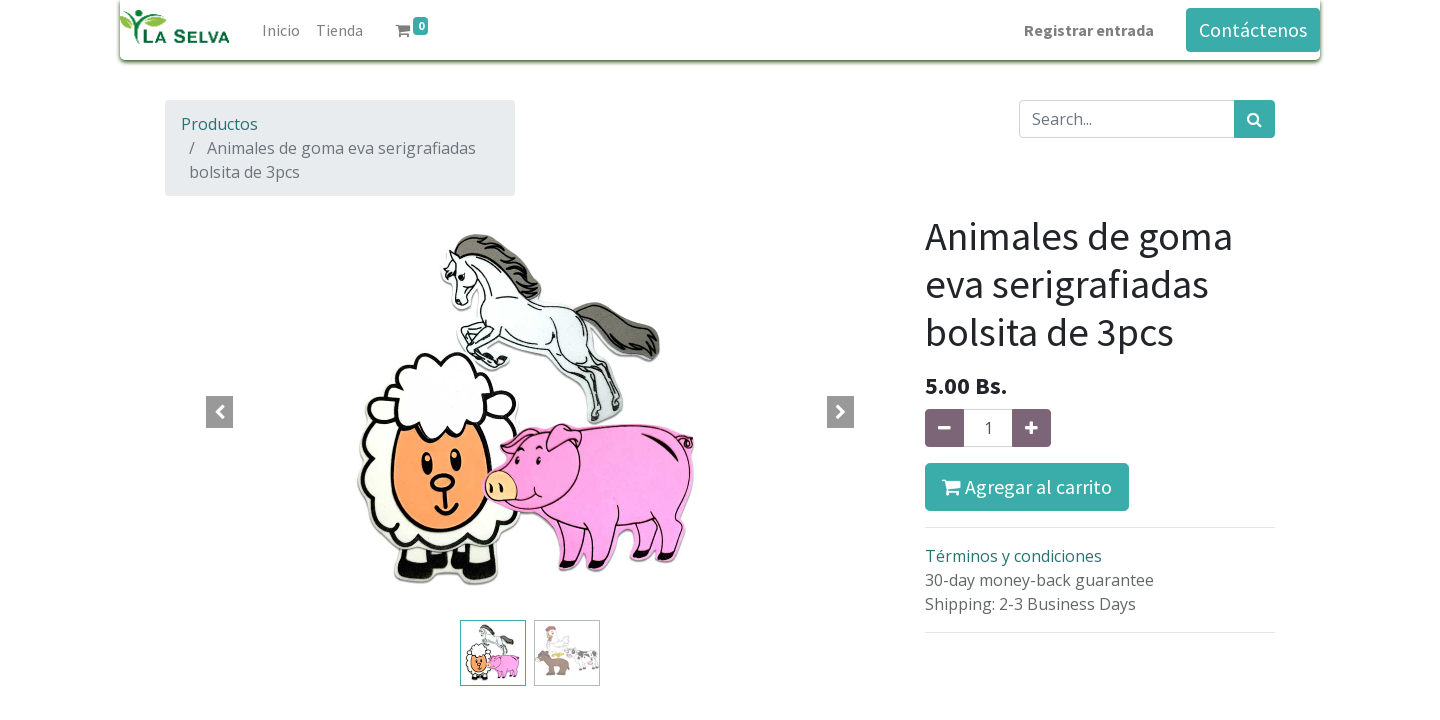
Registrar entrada (1089, 30)
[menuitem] (281, 30)
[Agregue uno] (1031, 428)
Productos (219, 124)
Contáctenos (1253, 29)
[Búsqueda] (1254, 119)
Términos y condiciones (1013, 556)
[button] (220, 412)
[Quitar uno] (944, 428)
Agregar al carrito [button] (1027, 486)
